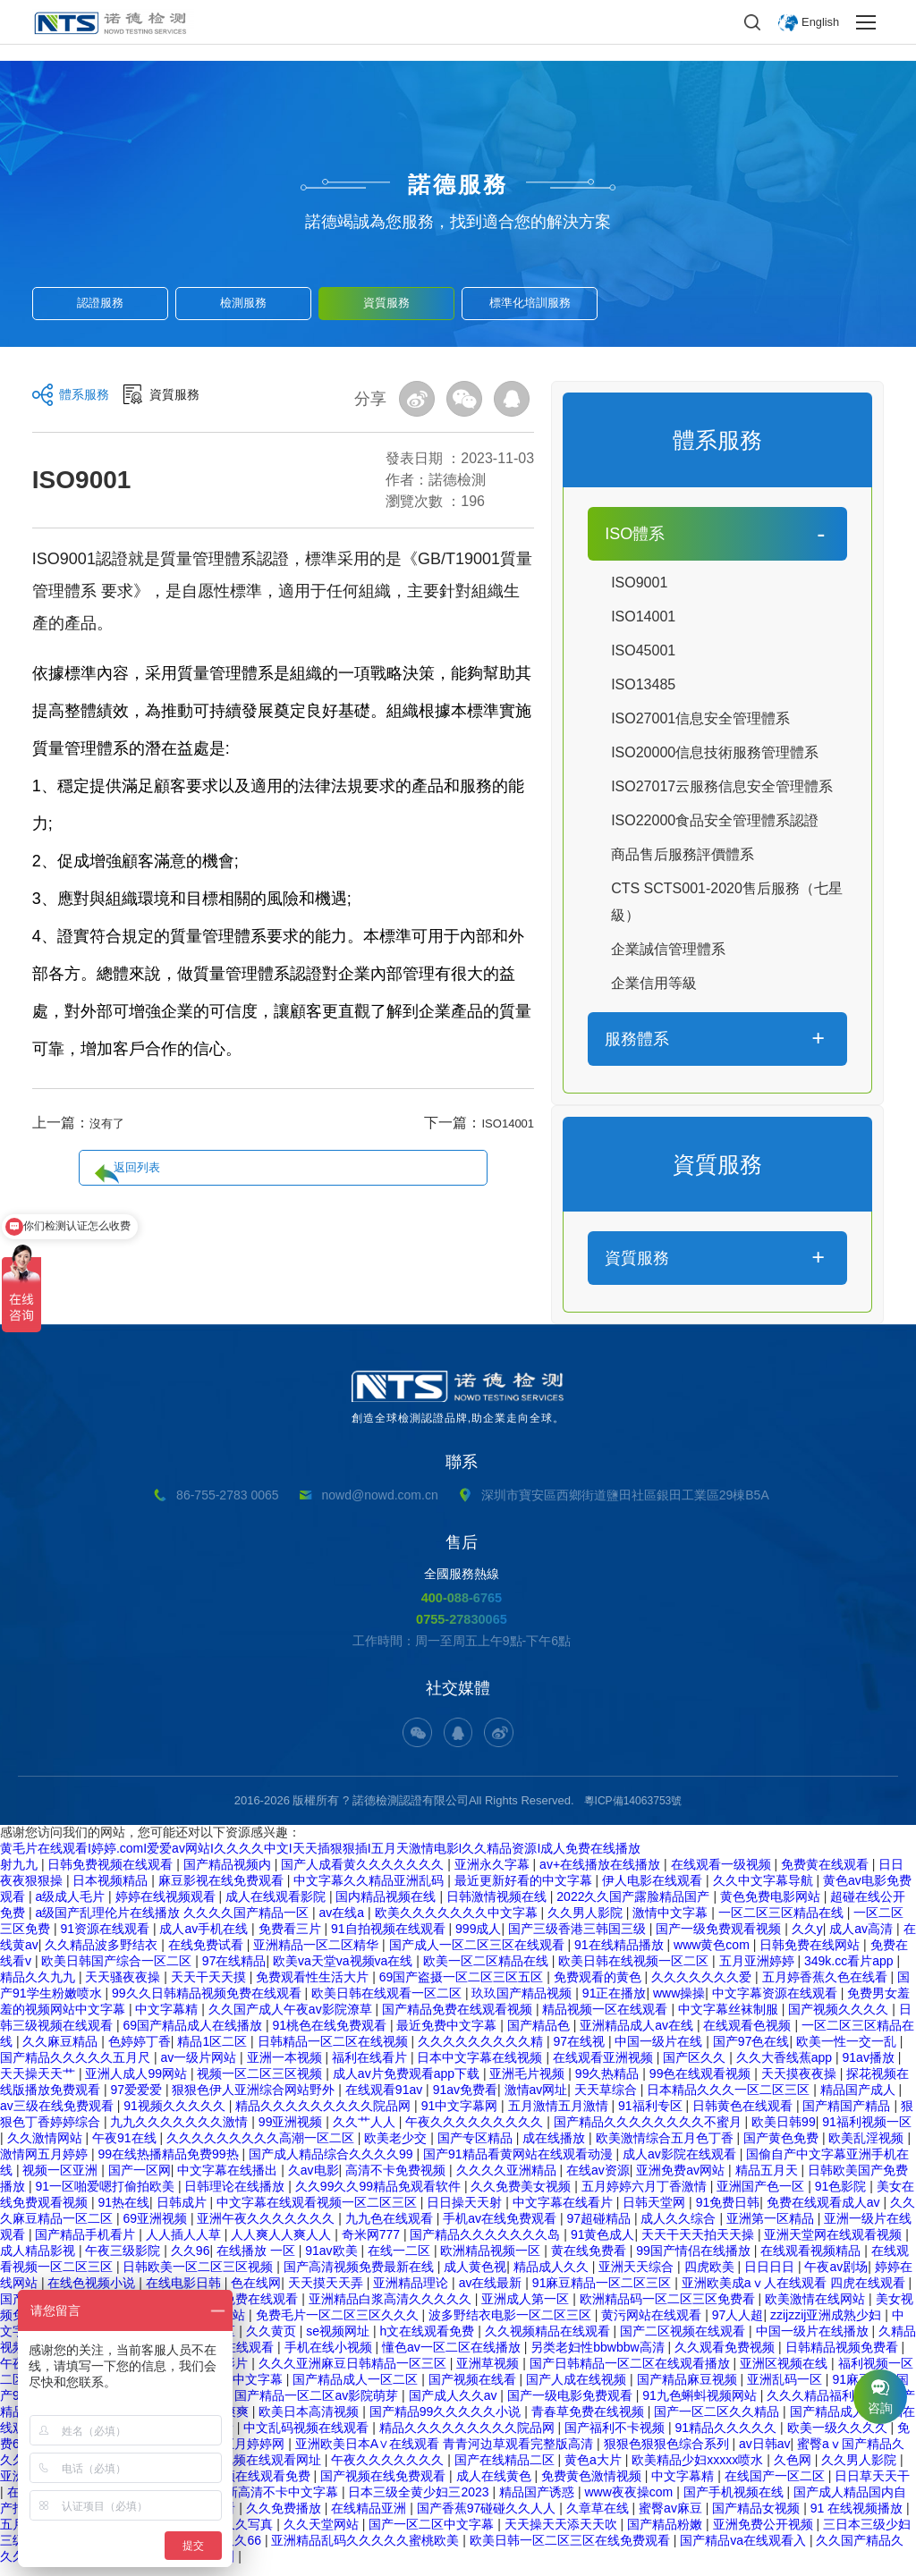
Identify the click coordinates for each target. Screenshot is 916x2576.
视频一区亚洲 (61, 2181)
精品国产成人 (859, 2100)
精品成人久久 (552, 2277)
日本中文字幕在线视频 (481, 2068)
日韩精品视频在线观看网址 (248, 2470)
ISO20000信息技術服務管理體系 (714, 752)
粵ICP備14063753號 (633, 1811)
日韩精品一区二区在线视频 (334, 2052)
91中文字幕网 (461, 2116)
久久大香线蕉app (785, 2068)
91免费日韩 (728, 2213)
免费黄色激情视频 (593, 2486)
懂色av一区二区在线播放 (453, 2358)
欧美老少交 (397, 2148)
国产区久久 (696, 2068)
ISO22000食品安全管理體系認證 (714, 820)
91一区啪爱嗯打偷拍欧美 (106, 2197)
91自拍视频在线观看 (389, 1939)
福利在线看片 (371, 2068)
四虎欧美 (711, 2277)
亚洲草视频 (489, 2374)
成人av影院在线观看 (681, 2165)
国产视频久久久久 (840, 2020)
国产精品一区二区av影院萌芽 (318, 2406)
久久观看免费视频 (726, 2358)
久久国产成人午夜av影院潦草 (292, 2020)
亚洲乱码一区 (786, 2390)
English (818, 22)
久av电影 (313, 2181)
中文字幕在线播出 (229, 2181)
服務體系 (637, 1039)
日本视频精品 (111, 1891)
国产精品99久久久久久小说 (446, 2422)
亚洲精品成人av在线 (638, 2036)
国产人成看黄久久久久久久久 (364, 1875)
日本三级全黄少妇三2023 (420, 2503)
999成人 (478, 1939)
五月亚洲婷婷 (758, 1971)
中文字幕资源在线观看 (776, 2004)
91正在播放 (614, 2004)
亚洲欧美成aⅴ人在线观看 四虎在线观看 (795, 2293)
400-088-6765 (462, 1597)
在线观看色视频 (748, 2036)
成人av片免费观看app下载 (408, 2084)
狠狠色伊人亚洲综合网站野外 (255, 2100)
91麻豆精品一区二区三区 (603, 2293)
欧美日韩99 (783, 2132)
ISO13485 (643, 684)
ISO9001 (639, 582)
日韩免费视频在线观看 (111, 1875)
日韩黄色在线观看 (744, 2116)
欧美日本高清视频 (310, 2422)
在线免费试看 (207, 1955)
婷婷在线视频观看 (167, 1907)
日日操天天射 (466, 2213)
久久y (807, 1939)
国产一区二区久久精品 (718, 2422)
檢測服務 (243, 297)
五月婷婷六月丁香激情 (645, 2197)
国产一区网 (139, 2181)
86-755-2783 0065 (227, 1495)
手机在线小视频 (330, 2358)
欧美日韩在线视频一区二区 (635, 1971)
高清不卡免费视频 (397, 2181)
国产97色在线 (751, 2052)
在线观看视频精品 (812, 2261)
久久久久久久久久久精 (482, 2052)
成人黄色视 (475, 2277)
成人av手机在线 (205, 1939)
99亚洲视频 (292, 2132)
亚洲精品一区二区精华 (317, 1955)
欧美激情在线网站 (817, 2309)
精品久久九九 (39, 1988)
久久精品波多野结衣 (103, 1955)
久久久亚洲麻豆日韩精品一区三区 (354, 2374)
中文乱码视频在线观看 (307, 2438)
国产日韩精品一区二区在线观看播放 (632, 2374)
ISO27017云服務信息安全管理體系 (722, 786)
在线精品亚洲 (370, 2519)
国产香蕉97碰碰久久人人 (488, 2519)
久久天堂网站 (323, 2535)
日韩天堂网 (656, 2213)
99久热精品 (608, 2084)
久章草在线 (599, 2519)
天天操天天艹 (39, 2084)
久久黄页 (273, 2342)
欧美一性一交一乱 (848, 2052)
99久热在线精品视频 (93, 2567)
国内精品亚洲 (198, 2567)
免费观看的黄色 (599, 1988)
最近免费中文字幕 (448, 2036)
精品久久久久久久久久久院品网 (324, 2116)
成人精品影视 (39, 2261)
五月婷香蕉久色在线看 (826, 1988)
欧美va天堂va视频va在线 (344, 1971)
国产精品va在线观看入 (745, 2551)
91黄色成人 (603, 2245)
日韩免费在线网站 (811, 1955)
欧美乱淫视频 (867, 2148)
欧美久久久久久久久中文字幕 (458, 1923)
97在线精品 (234, 1971)
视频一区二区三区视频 (261, 2084)
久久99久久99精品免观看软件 (379, 2197)
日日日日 (771, 2277)
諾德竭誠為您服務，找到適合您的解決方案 (458, 222)
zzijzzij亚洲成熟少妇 (827, 2325)
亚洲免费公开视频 (765, 2535)
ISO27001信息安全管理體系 (700, 718)
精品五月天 (768, 2181)
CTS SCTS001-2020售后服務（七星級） (727, 902)
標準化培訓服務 (530, 297)
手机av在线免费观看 (501, 2229)
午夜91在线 (125, 2148)
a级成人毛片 (71, 1907)
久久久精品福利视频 (825, 2406)
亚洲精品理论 (412, 2293)
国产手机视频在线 (735, 2503)
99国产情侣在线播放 (694, 2261)
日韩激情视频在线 (498, 1907)
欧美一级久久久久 (839, 2438)
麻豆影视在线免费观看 (222, 1891)
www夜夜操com (630, 2503)
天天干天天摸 (210, 1988)
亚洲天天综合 (637, 2277)
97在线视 (580, 2052)
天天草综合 (607, 2100)
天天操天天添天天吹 (563, 2535)
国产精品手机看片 (87, 2245)
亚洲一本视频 (286, 2068)
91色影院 (842, 2197)
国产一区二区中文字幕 (433, 2535)
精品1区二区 (213, 2052)
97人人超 (738, 2325)
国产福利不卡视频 (616, 2438)
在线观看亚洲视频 (605, 2068)
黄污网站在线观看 (653, 2325)
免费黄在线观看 (826, 1875)
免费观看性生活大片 (314, 1988)
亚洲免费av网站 (682, 2181)
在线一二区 (401, 2261)
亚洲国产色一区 (762, 2197)
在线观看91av (385, 2100)
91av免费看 (465, 2100)
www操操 (679, 2004)
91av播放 (870, 2068)
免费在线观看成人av (825, 2213)
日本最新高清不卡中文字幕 (265, 2503)
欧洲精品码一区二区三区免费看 (669, 2309)
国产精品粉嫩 (666, 2535)
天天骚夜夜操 (124, 1988)
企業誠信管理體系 (668, 949)
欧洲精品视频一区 (492, 2261)
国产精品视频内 (229, 1875)
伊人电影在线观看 (654, 1891)
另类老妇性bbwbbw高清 (598, 2358)
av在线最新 (492, 2293)
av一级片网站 (200, 2068)
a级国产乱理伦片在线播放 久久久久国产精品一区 (173, 1923)
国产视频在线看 (474, 2390)
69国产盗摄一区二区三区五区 (463, 1988)
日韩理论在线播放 (236, 2197)
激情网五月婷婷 (45, 2165)
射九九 (20, 1875)
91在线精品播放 (620, 1955)
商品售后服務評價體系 (682, 854)
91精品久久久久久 (727, 2438)
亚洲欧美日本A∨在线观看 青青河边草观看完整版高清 (446, 2454)
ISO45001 (643, 650)
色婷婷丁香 (139, 2052)
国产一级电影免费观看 (571, 2406)
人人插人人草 (185, 2245)
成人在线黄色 (495, 2486)
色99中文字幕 (245, 2390)
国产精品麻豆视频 (689, 2390)
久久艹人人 (366, 2132)
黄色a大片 (594, 2470)
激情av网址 (536, 2100)
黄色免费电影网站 (772, 1907)
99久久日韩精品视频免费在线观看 (208, 2004)
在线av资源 (598, 2181)
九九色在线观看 (391, 2229)
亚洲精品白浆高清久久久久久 (392, 2309)
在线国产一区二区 (776, 2486)
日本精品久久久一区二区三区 (730, 2100)
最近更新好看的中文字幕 (525, 1891)
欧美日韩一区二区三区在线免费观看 (572, 2551)
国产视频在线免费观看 (384, 2486)
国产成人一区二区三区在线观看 (478, 1955)
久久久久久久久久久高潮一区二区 (262, 2148)
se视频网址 (339, 2342)
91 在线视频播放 (858, 2519)
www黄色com (713, 1955)
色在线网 (256, 2293)
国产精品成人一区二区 (357, 2390)
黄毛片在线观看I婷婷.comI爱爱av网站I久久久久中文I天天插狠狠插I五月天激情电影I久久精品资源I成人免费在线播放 (320, 1859)
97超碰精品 (599, 2229)
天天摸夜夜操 (800, 2084)
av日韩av (765, 2454)
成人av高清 (862, 1939)
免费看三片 (292, 1939)
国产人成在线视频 (578, 2390)
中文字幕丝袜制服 (730, 2020)
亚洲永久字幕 (493, 1875)
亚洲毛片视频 (528, 2084)
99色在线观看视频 (701, 2084)
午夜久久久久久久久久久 (476, 2132)
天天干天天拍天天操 (699, 2245)
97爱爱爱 (137, 2100)
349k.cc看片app (850, 1971)
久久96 (190, 2261)
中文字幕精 (168, 2020)
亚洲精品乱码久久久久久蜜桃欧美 (366, 2551)
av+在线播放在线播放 (601, 1875)
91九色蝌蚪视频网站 (700, 2406)
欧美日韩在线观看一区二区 (388, 2004)
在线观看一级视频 (723, 1875)
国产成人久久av (455, 2406)
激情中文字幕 (671, 1923)
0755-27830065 (461, 1620)
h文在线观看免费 (428, 2342)
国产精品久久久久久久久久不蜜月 (649, 2132)
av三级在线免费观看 (58, 2116)
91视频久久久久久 (175, 2116)
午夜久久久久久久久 (389, 2470)
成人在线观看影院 (277, 1907)
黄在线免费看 (590, 2261)
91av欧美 (332, 2261)
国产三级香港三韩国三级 (578, 1939)
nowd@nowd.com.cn (380, 1495)
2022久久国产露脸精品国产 (634, 1907)
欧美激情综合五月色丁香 (666, 2148)
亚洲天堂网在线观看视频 (834, 2245)
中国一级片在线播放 (814, 2342)
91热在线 (123, 2213)
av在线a (343, 1923)
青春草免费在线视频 (589, 2422)
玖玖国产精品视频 (523, 2004)
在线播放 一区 (257, 2261)
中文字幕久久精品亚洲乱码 (370, 1891)
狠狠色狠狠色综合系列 (668, 2454)
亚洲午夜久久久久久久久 (267, 2229)
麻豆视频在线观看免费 (249, 2486)
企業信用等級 (654, 983)
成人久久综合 (679, 2229)
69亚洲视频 (156, 2229)
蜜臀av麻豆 (672, 2519)
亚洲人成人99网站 (137, 2084)
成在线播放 (555, 2148)
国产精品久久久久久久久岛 (487, 2245)
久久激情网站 (46, 2148)
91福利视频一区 (867, 2132)
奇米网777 (372, 2245)
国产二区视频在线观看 (684, 2342)
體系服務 (87, 400)
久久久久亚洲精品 (508, 2181)
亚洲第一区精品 (772, 2229)
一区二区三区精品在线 (782, 1923)
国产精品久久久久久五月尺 (77, 2068)
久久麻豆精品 (61, 2052)
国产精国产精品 (848, 2116)
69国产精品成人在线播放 (194, 2036)
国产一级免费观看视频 (720, 1939)
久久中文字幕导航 (765, 1891)
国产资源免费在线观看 (237, 2309)
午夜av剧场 (836, 2277)
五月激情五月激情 (560, 2116)
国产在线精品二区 (506, 2470)
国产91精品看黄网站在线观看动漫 (519, 2165)
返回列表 (294, 1123)
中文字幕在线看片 (564, 2213)
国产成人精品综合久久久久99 (332, 2165)
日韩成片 (183, 2213)
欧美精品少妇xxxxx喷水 (699, 2470)
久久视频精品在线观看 (549, 2342)
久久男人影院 (586, 1923)
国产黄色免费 (782, 2148)
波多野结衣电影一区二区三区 (511, 2325)
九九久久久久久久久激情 (180, 2132)
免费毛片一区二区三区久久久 (339, 2325)
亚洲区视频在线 (785, 2374)
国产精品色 (540, 2036)
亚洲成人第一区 (526, 2309)
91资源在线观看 (106, 1939)
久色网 (794, 2470)
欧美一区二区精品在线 (487, 1971)
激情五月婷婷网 (242, 2454)
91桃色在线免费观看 (330, 2036)
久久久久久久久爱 (703, 1988)
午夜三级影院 (124, 2261)
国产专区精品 (476, 2148)
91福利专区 (651, 2116)
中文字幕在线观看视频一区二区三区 (318, 2213)
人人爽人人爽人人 (283, 2245)
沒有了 (110, 1122)
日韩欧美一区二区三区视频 (199, 2277)
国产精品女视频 (757, 2519)
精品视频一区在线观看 (606, 2020)
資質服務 (386, 297)
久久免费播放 (285, 2519)
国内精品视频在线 (387, 1907)
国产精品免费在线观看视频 (459, 2020)
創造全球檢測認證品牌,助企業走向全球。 (458, 1397)
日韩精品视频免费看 (843, 2358)
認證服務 (100, 297)
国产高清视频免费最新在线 (360, 2277)
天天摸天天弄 (327, 2293)
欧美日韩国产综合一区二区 (118, 1971)
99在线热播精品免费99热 (170, 2165)
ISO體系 (635, 534)
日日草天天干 (872, 2486)
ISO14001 (502, 1122)
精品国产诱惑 (538, 2503)
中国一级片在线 (660, 2052)
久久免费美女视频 (522, 2197)
